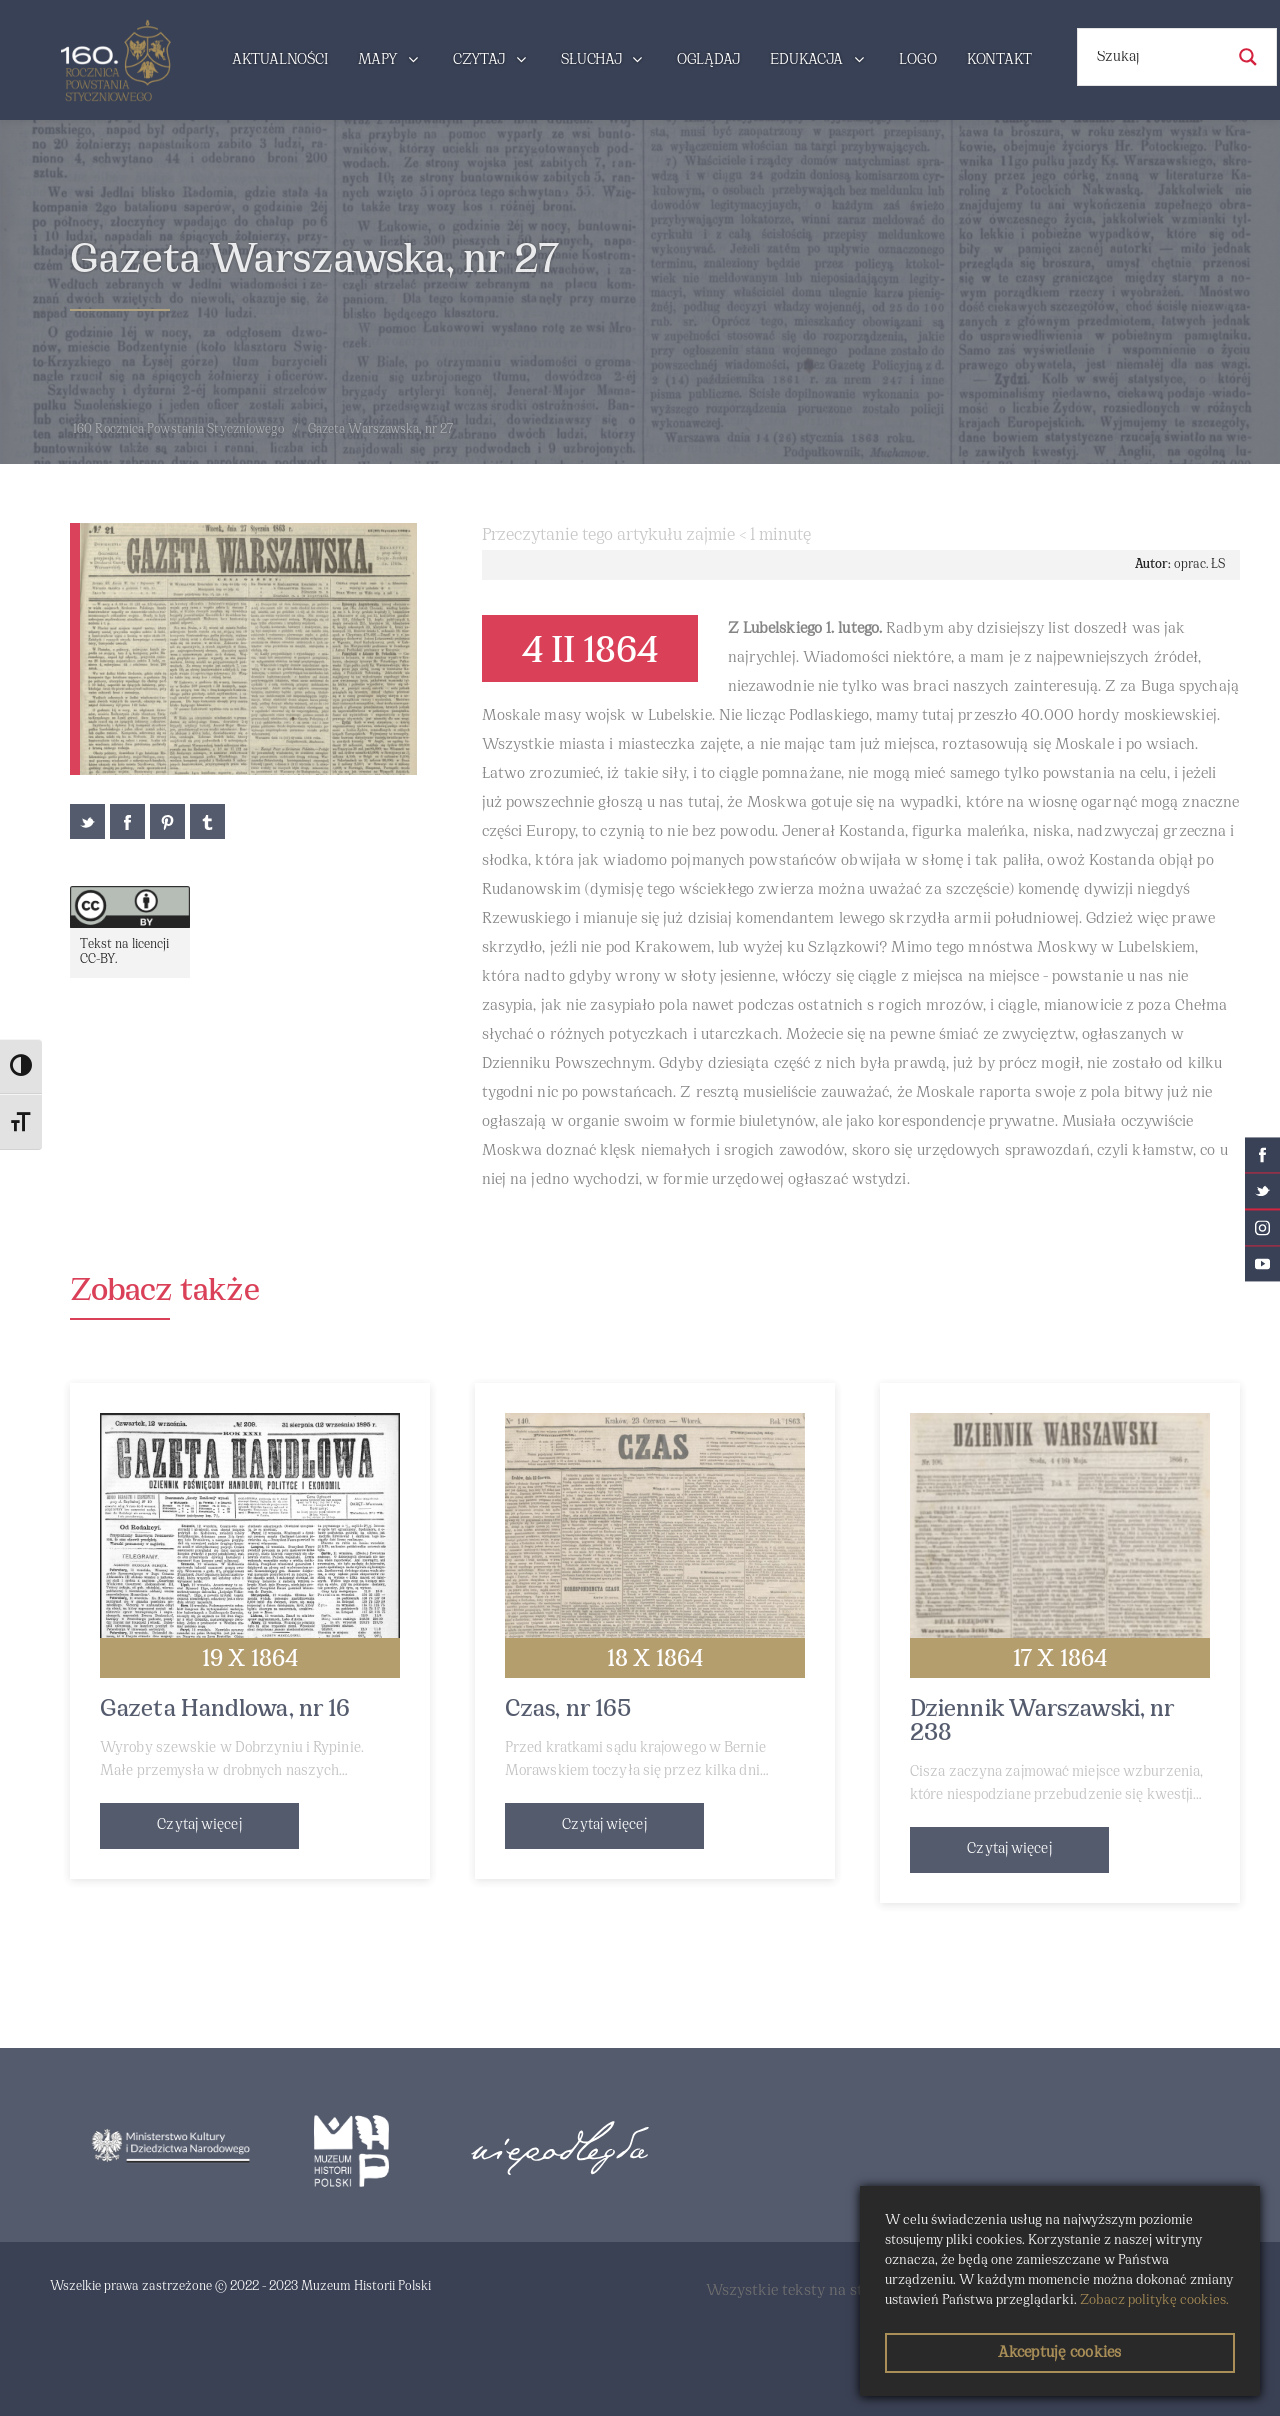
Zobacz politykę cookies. (1154, 2300)
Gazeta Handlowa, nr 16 (225, 1710)
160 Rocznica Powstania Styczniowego (179, 430)
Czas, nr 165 (568, 1710)
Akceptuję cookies (1059, 2353)
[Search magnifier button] (1248, 57)
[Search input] (1158, 57)
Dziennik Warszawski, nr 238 (1042, 1722)
